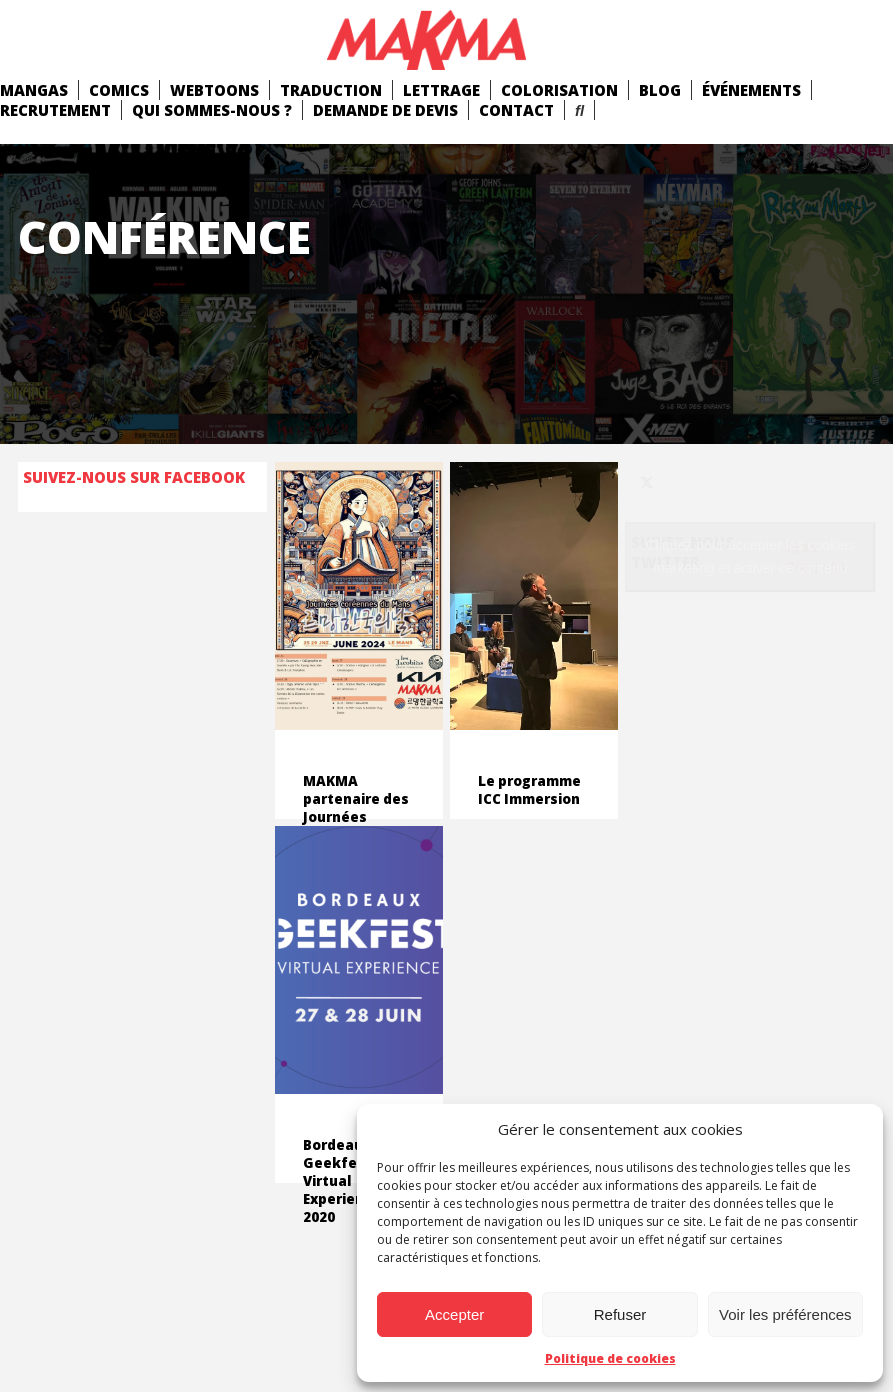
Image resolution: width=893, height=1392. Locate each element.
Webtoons (214, 90)
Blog (660, 90)
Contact (516, 110)
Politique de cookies (610, 1358)
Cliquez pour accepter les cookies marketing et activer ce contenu (750, 556)
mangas (34, 90)
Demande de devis (385, 110)
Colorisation (559, 90)
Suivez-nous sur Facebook (134, 477)
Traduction (331, 90)
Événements (751, 90)
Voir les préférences (785, 1314)
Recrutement (55, 110)
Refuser (620, 1314)
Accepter (454, 1314)
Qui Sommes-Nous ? (212, 110)
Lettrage (441, 90)
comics (119, 90)
